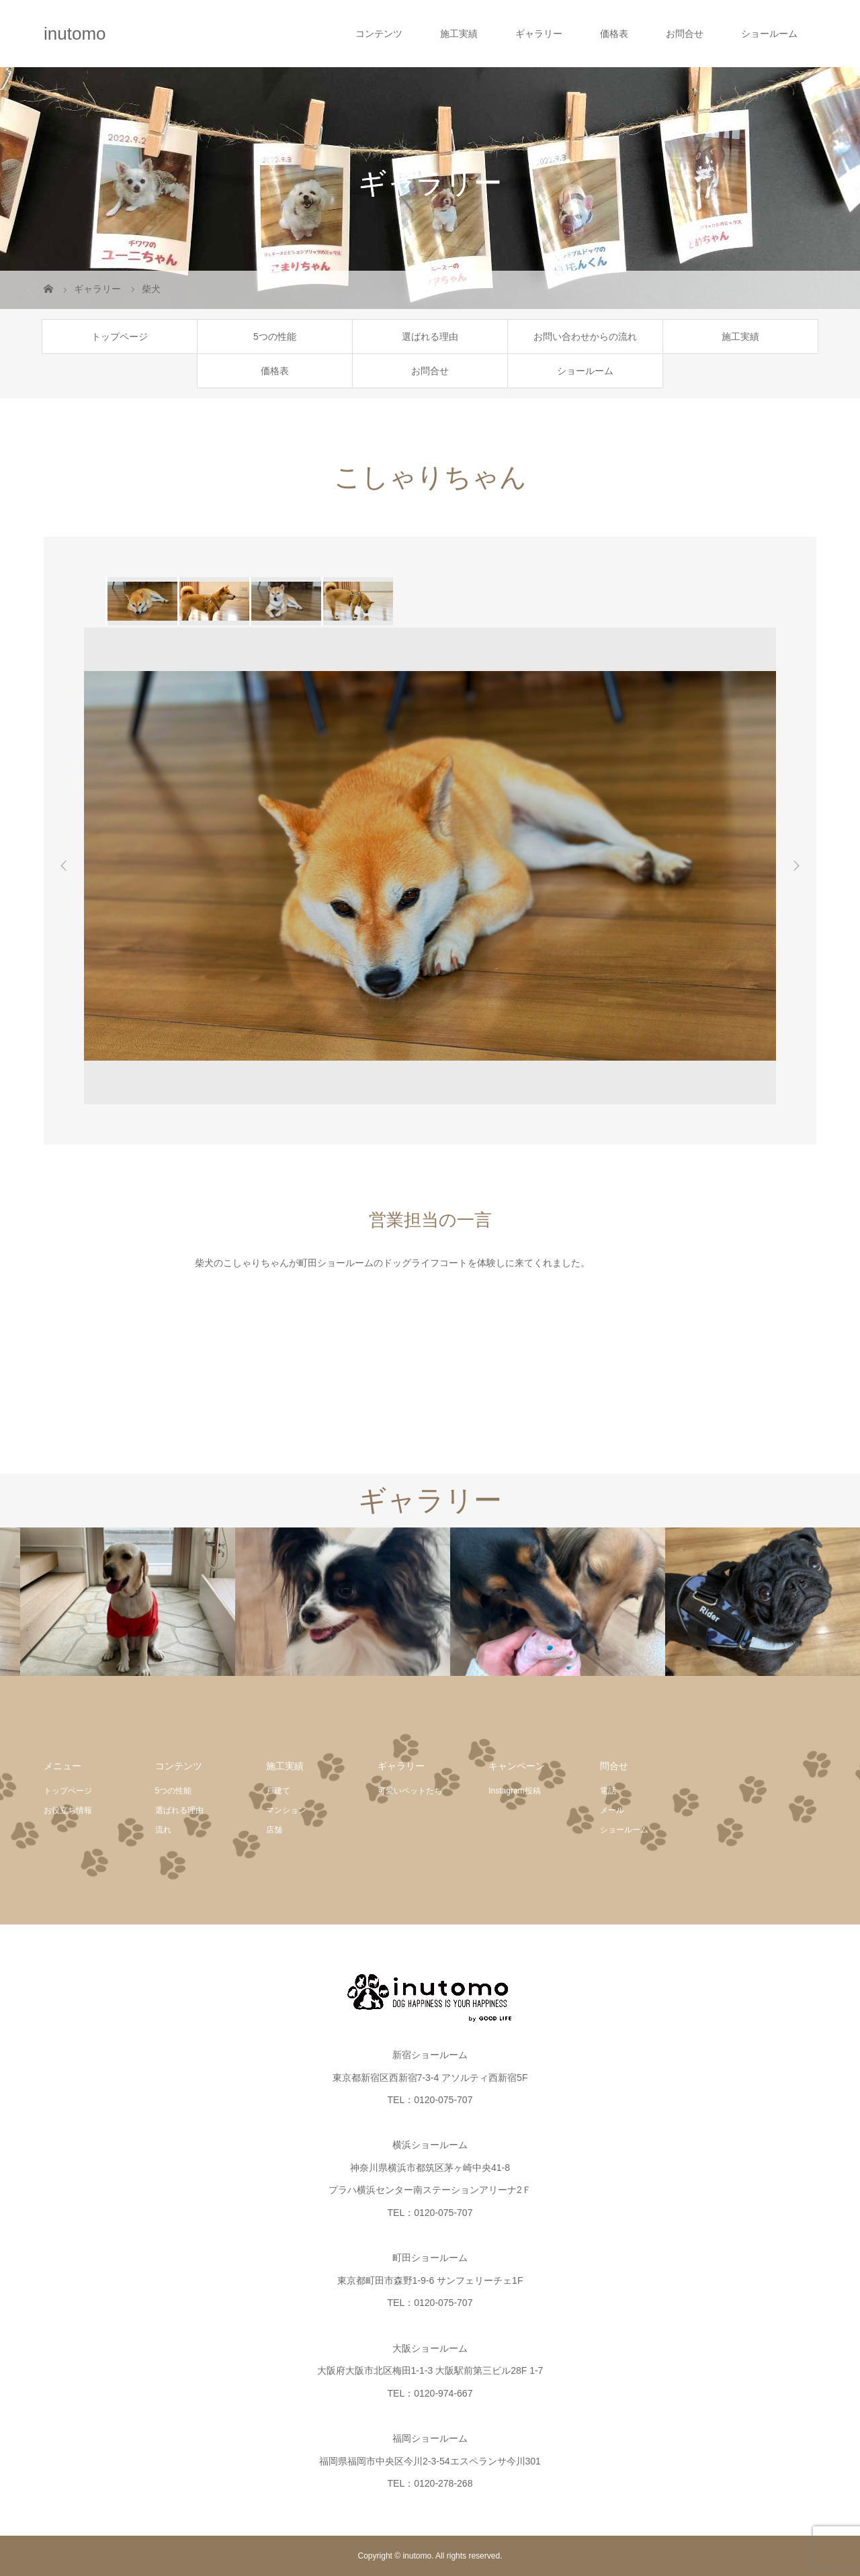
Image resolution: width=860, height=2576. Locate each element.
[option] (141, 601)
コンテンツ (378, 33)
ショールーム (769, 33)
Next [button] (796, 866)
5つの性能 (274, 336)
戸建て (278, 1790)
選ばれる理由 (430, 336)
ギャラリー (538, 33)
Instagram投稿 (514, 1790)
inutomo (75, 34)
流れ (163, 1829)
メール (612, 1810)
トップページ (119, 336)
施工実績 (459, 33)
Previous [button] (64, 866)
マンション (286, 1810)
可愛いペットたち (410, 1790)
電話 (608, 1790)
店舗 (274, 1829)
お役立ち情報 (68, 1810)
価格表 (614, 33)
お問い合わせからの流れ (585, 336)
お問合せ (684, 33)
